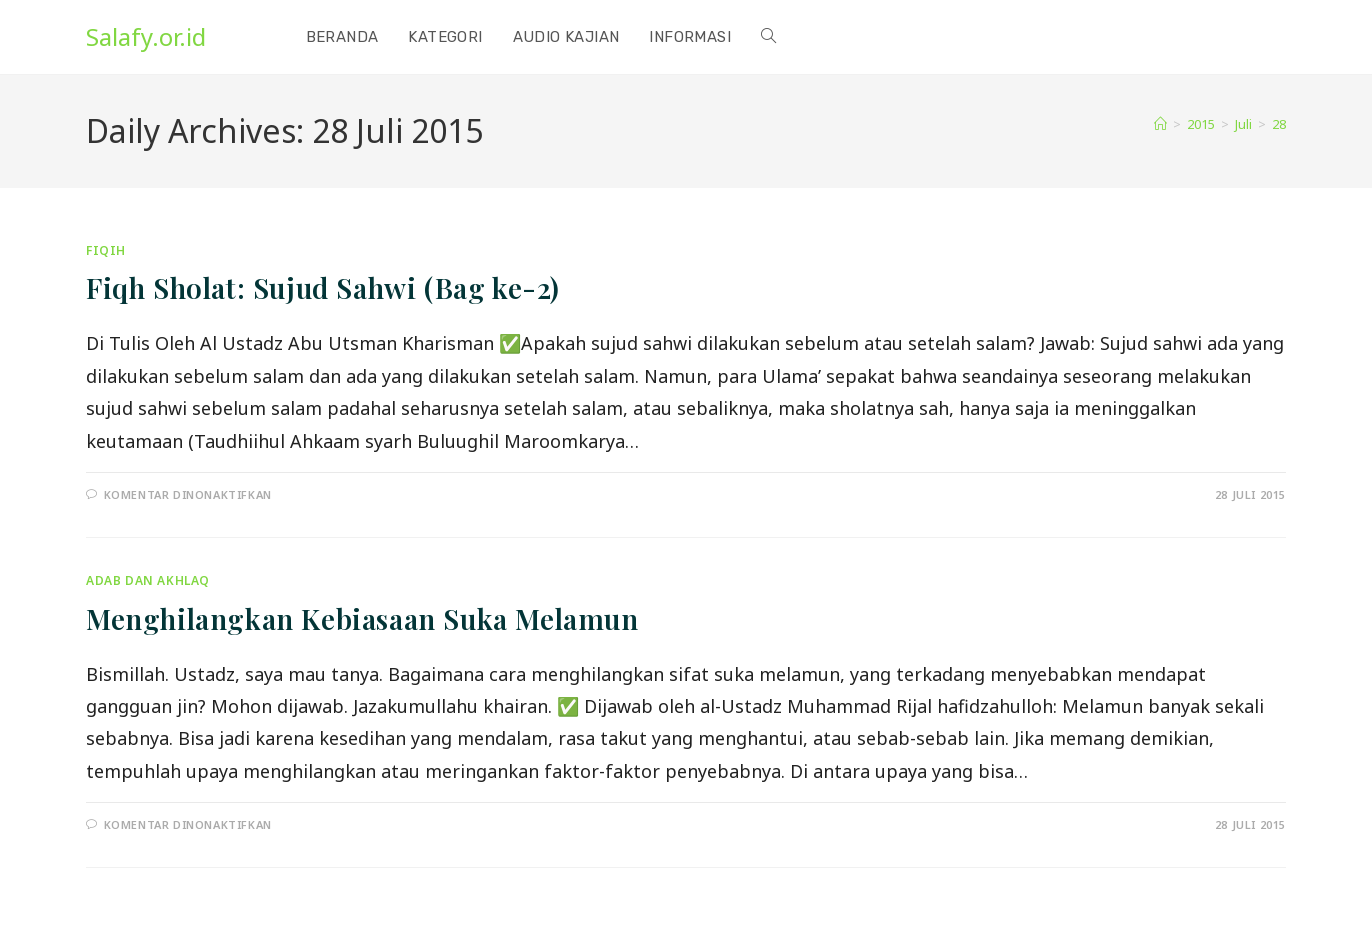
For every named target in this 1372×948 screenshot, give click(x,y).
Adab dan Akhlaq (148, 580)
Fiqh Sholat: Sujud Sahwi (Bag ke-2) (323, 287)
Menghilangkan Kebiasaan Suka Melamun (362, 618)
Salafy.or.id (146, 36)
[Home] (1160, 124)
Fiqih (106, 250)
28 (1279, 124)
